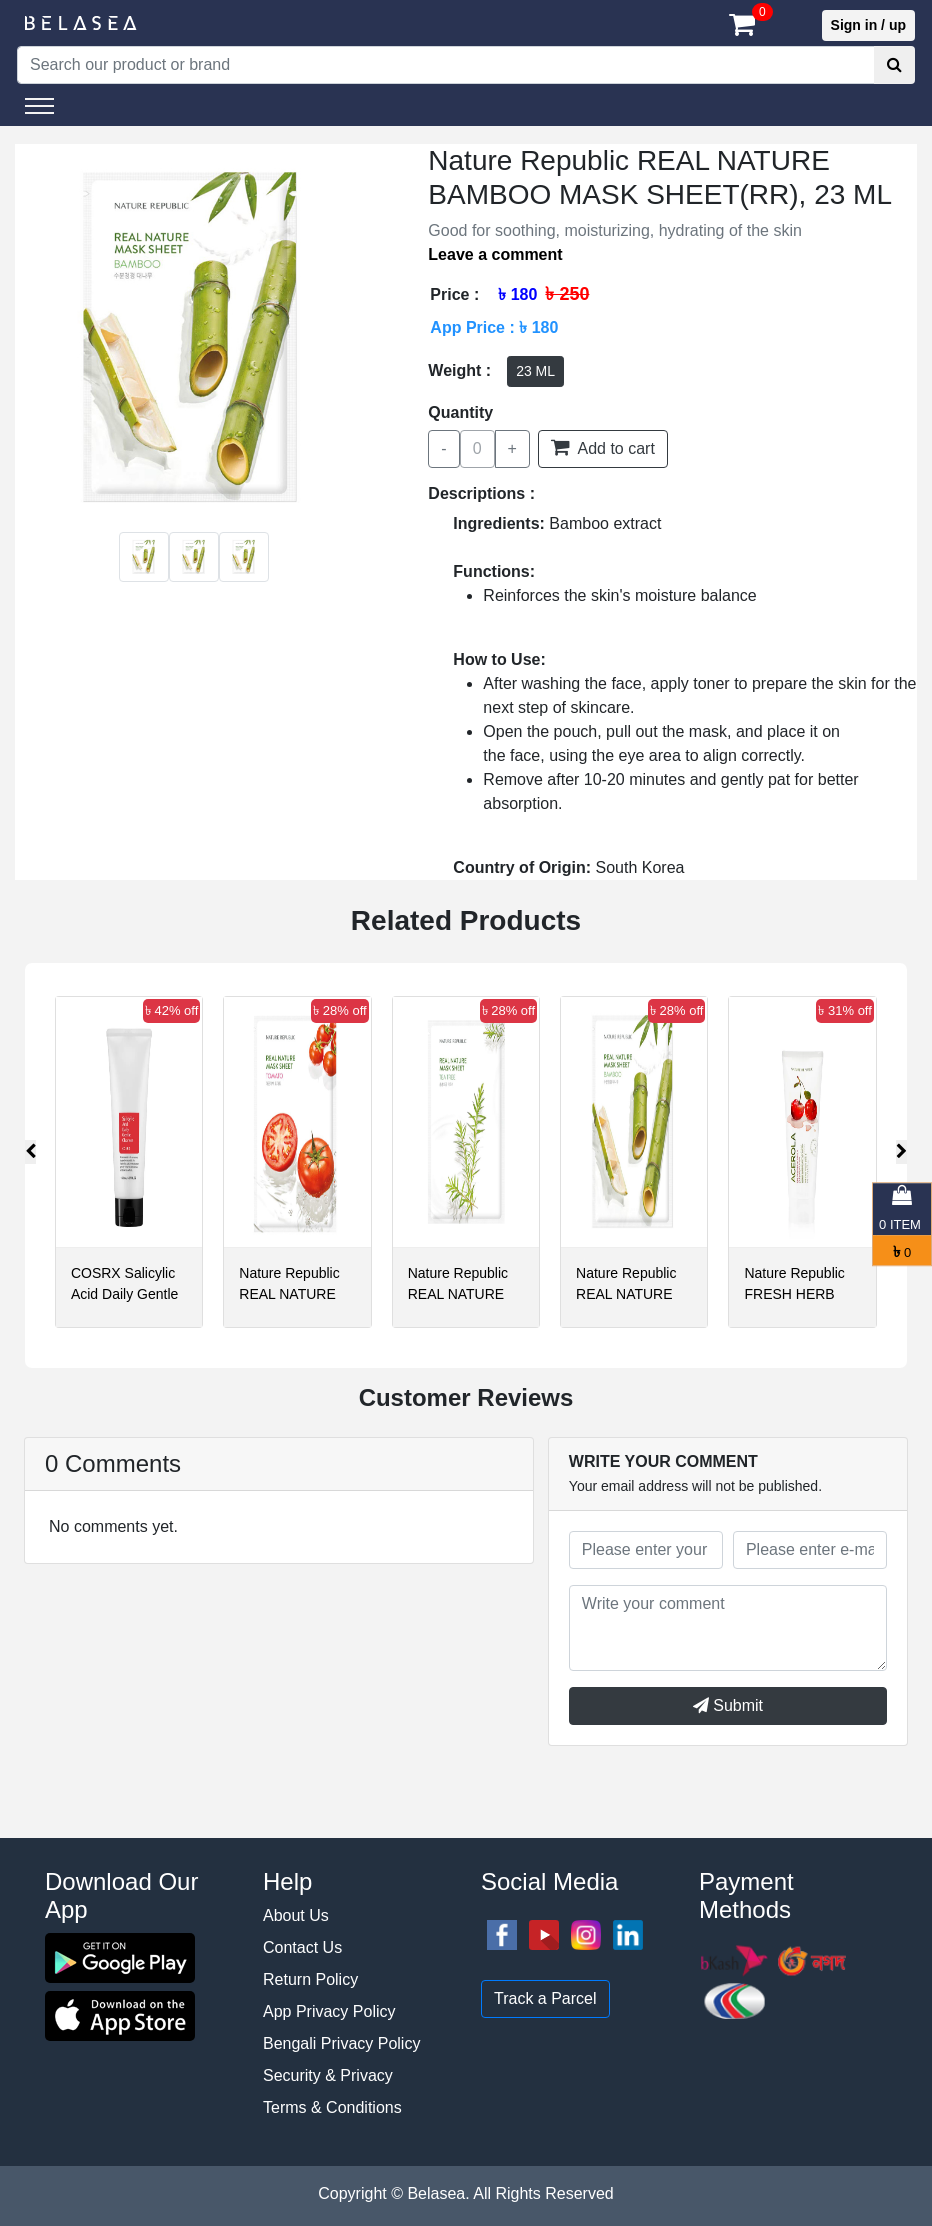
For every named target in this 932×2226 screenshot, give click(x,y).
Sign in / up (868, 25)
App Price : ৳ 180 (494, 327)
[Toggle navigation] (39, 106)
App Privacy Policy (329, 2011)
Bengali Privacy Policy (341, 2043)
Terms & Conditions (332, 2107)
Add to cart (603, 447)
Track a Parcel (545, 1998)
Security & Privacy (328, 2075)
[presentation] (30, 1152)
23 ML (535, 371)
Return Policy (310, 1979)
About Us (296, 1915)
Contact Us (302, 1947)
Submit (728, 1705)
